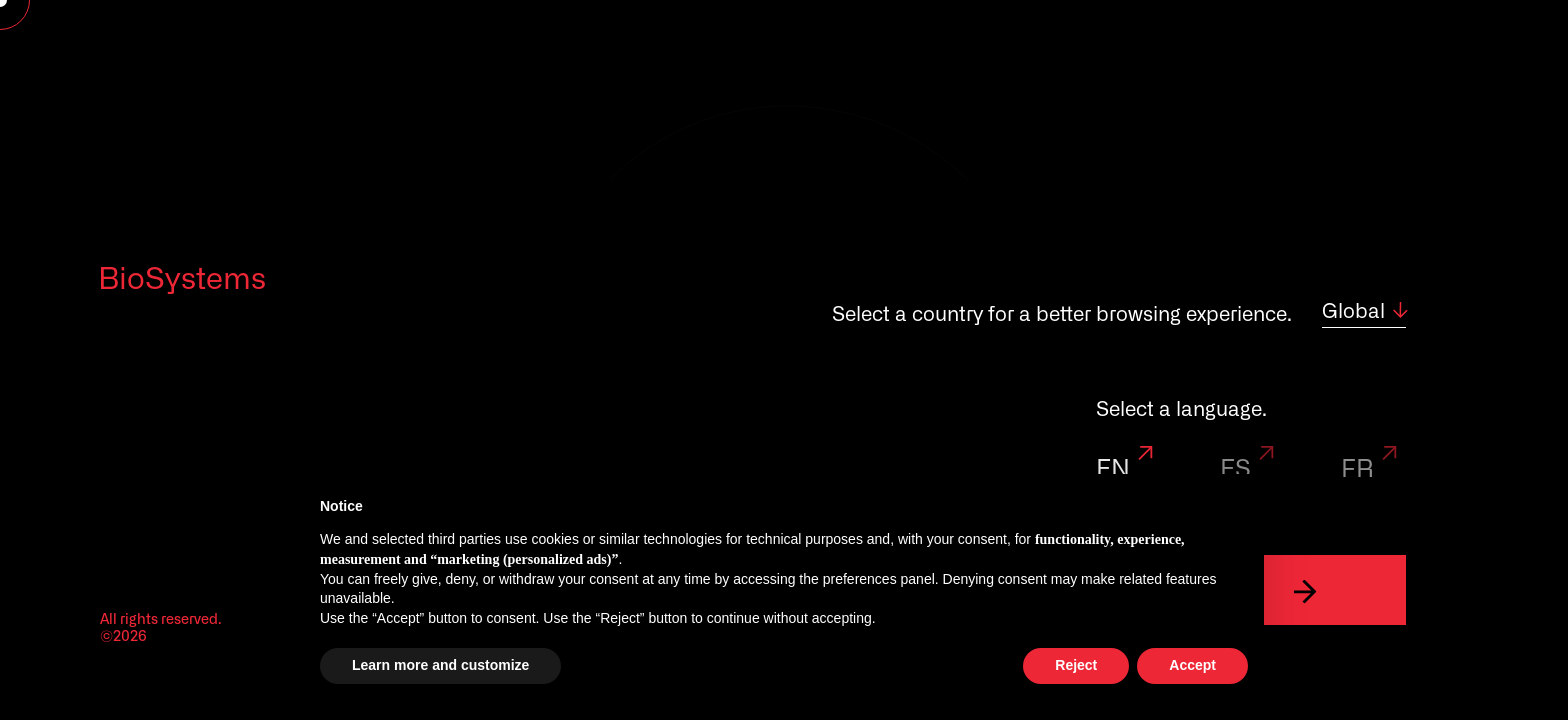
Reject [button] (1076, 665)
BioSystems (182, 280)
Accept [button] (1192, 665)
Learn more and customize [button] (440, 665)
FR (1372, 470)
